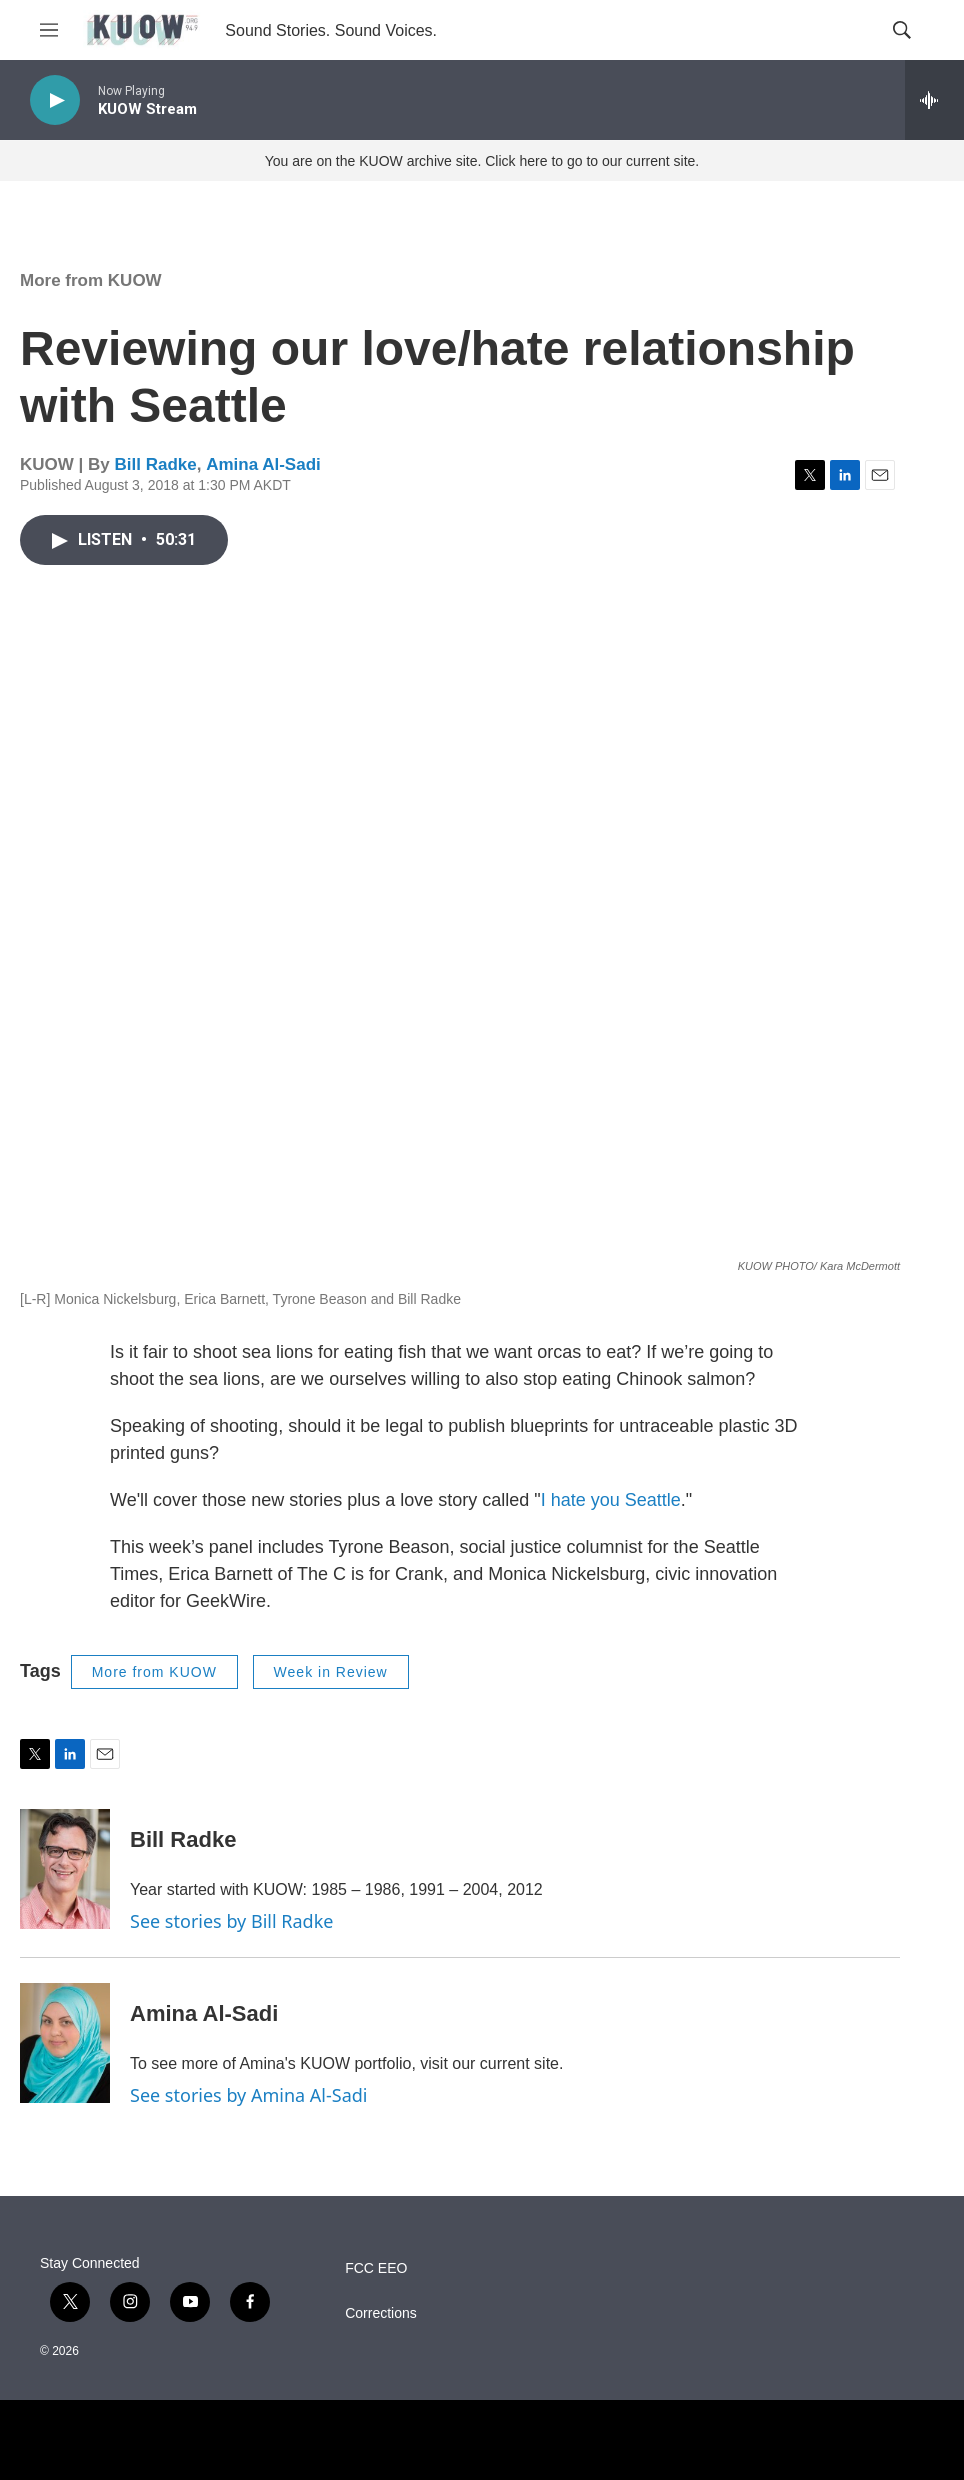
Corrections (381, 2313)
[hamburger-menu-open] (49, 30)
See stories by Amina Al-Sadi (249, 2095)
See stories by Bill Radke (231, 1921)
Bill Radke (155, 464)
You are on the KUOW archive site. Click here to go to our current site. (482, 161)
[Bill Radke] (65, 1869)
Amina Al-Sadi (263, 464)
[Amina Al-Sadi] (65, 2043)
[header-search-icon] (902, 30)
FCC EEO (376, 2268)
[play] (55, 100)
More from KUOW (91, 280)
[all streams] (934, 100)
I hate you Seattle (611, 1500)
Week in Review (331, 1672)
